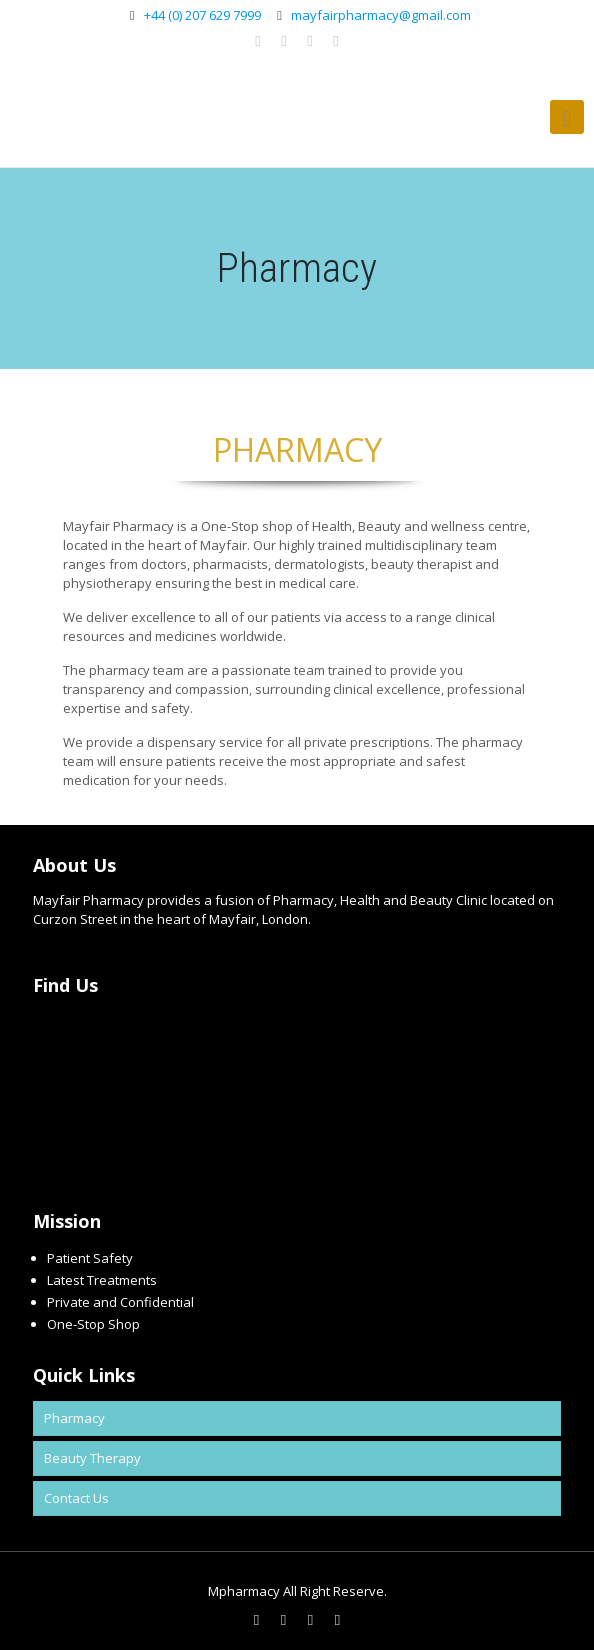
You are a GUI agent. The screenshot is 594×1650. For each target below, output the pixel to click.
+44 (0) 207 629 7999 (202, 15)
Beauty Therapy (92, 1458)
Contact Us (76, 1498)
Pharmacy (74, 1418)
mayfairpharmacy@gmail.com (381, 15)
